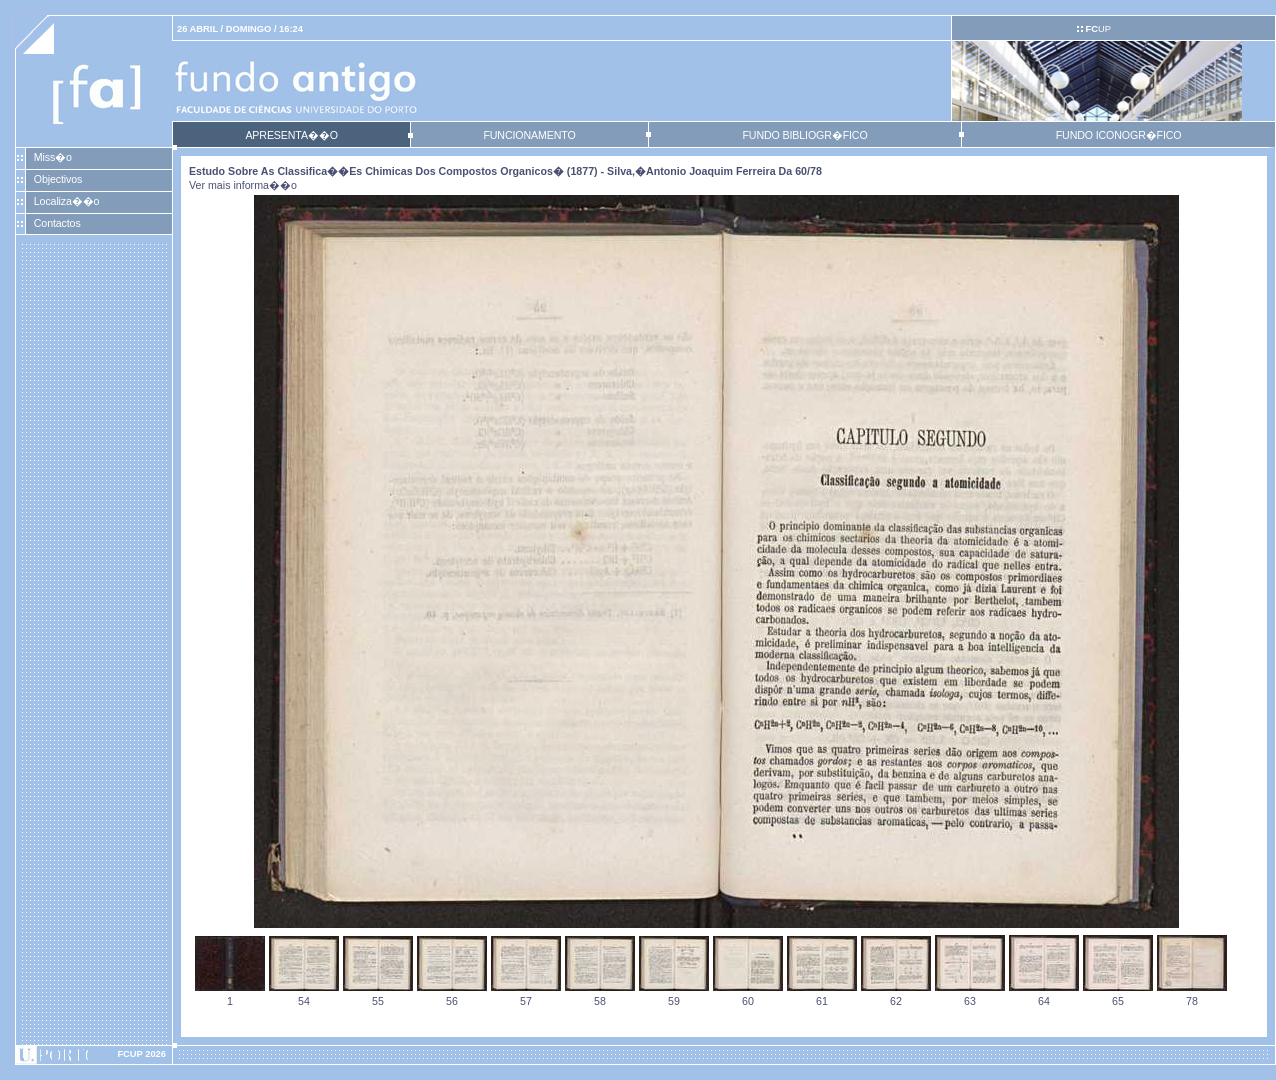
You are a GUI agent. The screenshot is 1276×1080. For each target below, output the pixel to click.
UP (1097, 29)
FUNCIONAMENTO (529, 135)
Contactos (57, 223)
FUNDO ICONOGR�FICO (1119, 135)
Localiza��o (67, 201)
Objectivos (58, 179)
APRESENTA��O (291, 135)
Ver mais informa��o (243, 185)
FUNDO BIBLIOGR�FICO (804, 135)
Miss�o (53, 157)
